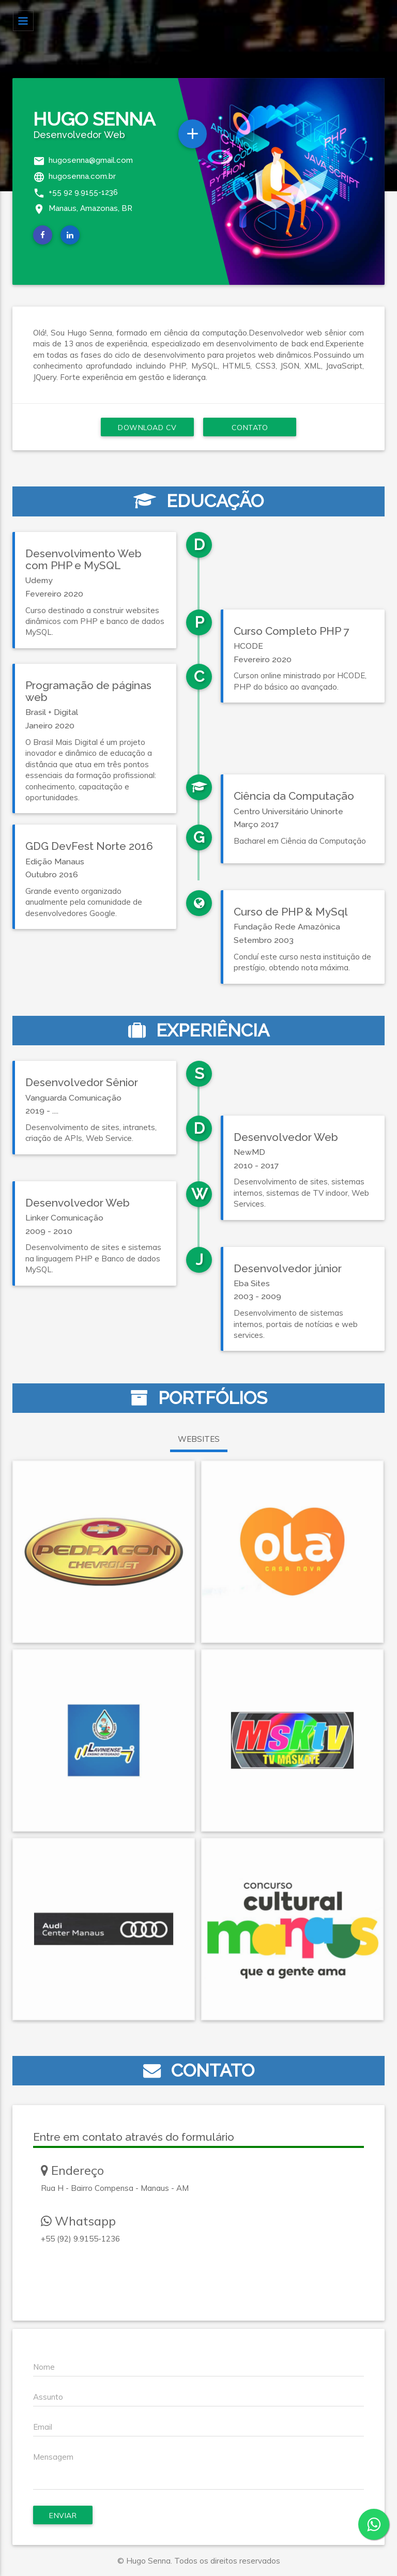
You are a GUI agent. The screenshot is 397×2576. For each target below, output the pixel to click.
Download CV (147, 427)
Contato (250, 427)
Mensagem (53, 2457)
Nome (44, 2367)
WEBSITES (199, 1439)
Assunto (48, 2397)
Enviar (63, 2515)
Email (42, 2427)
